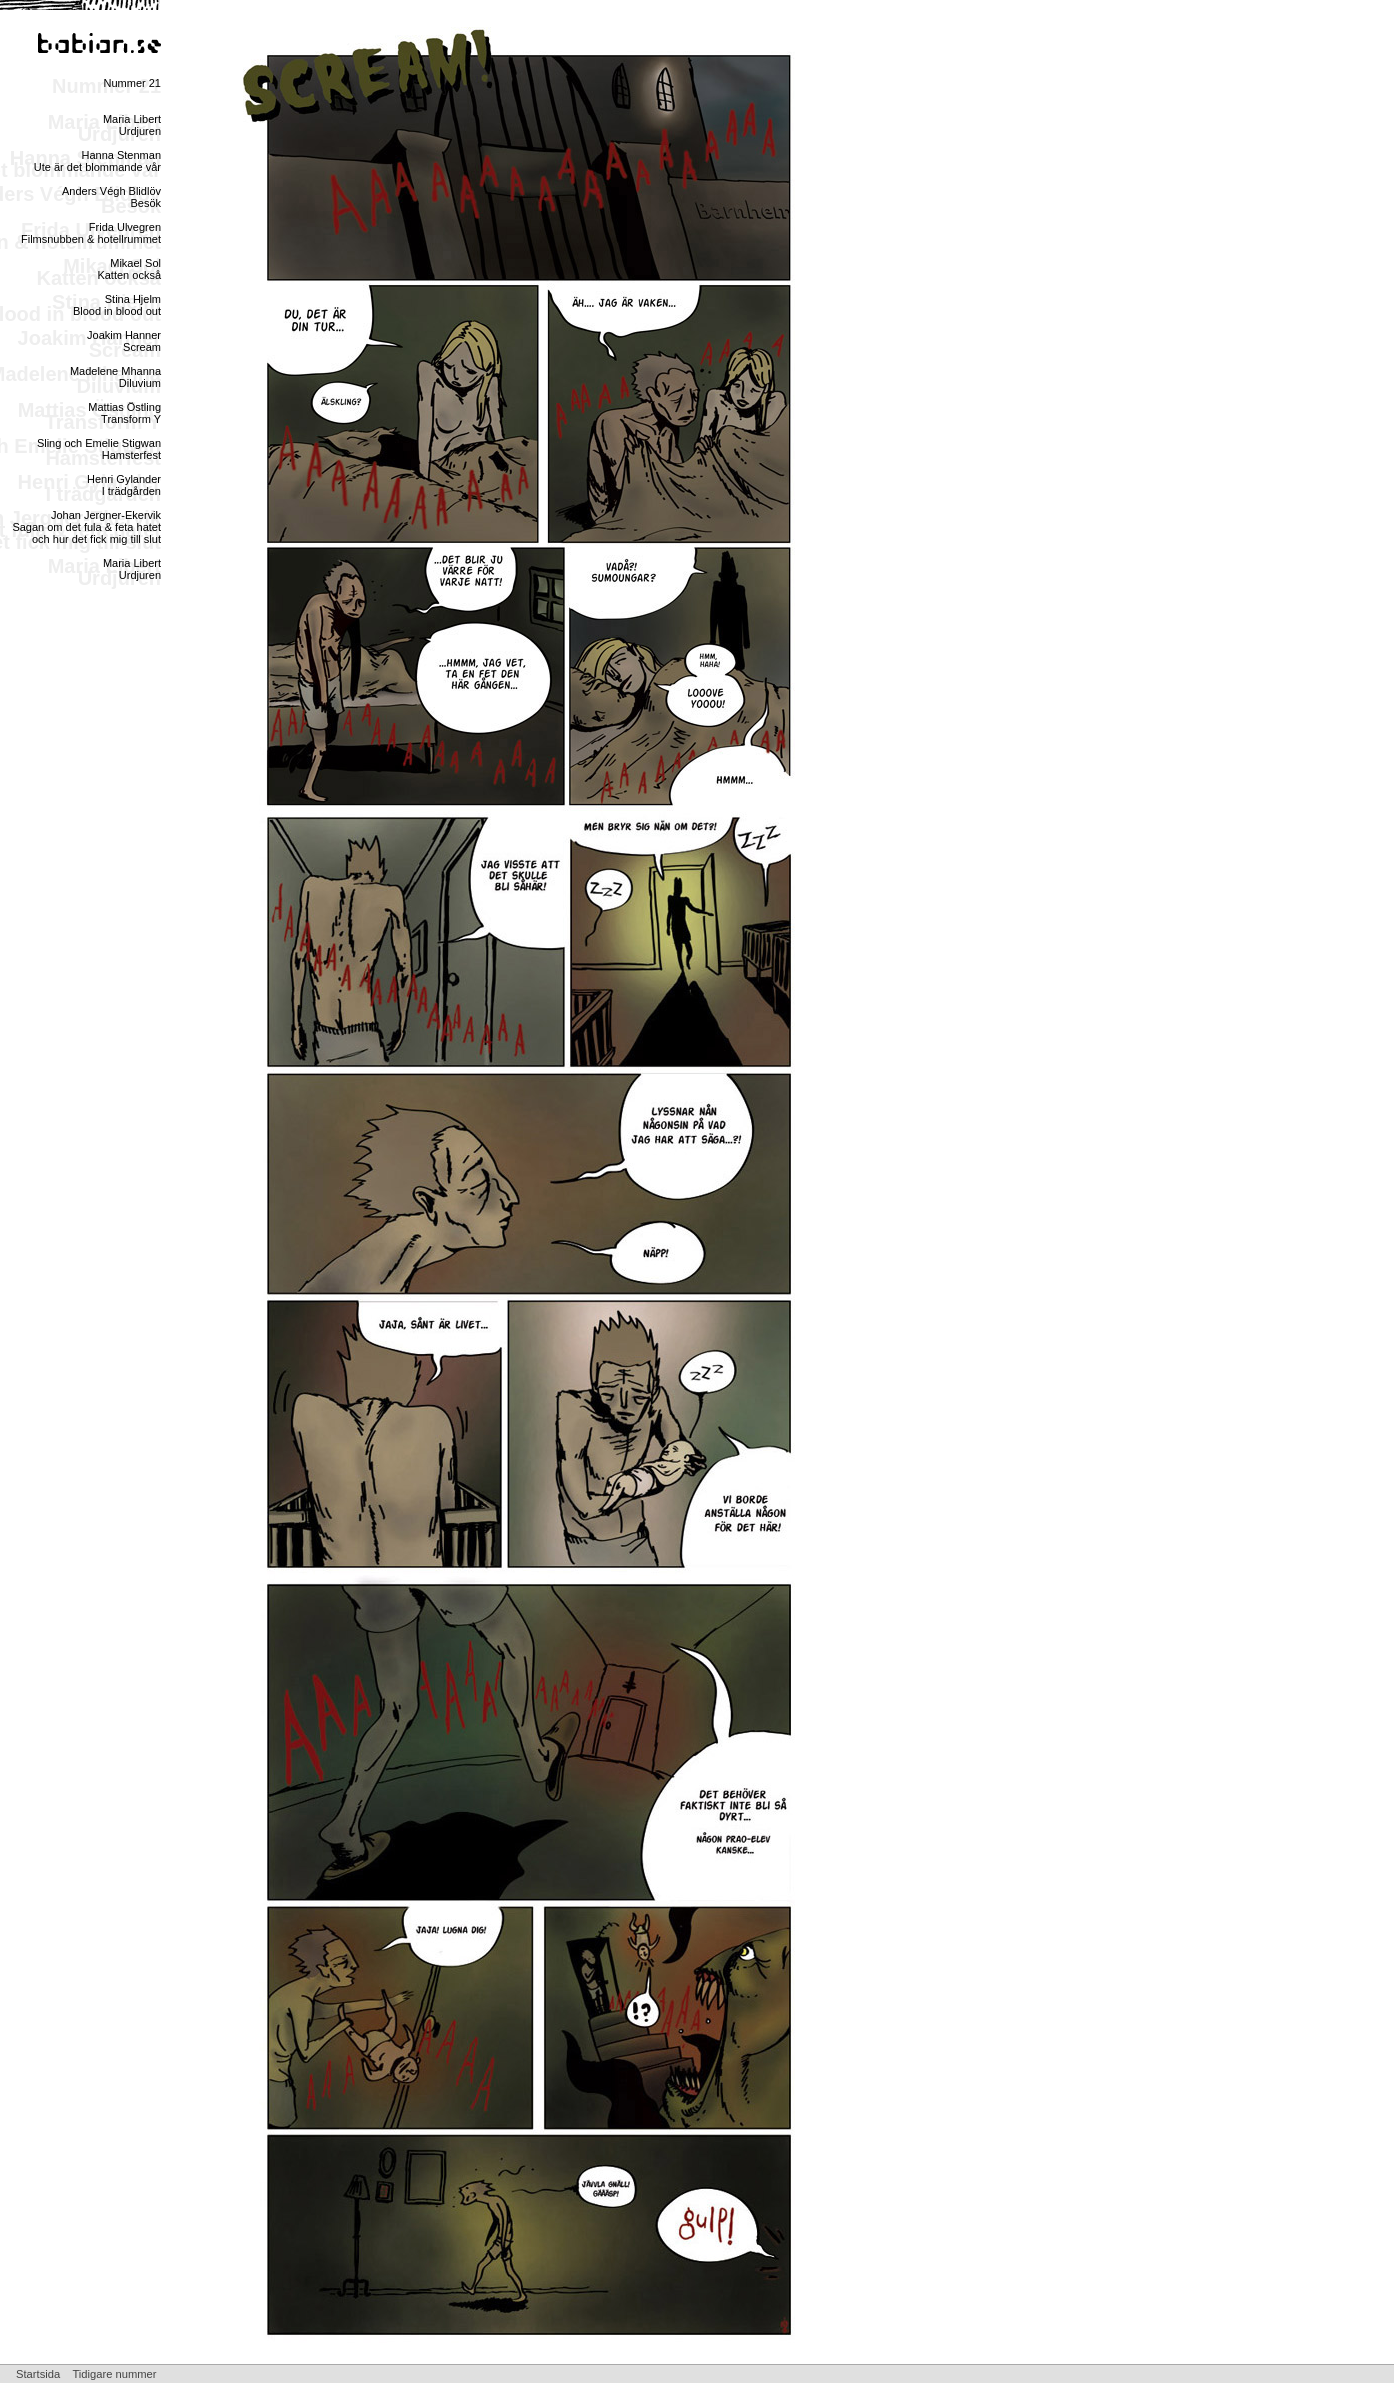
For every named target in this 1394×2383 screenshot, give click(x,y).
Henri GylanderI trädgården (124, 485)
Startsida (38, 2374)
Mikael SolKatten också (129, 269)
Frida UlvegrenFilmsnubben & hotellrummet (91, 233)
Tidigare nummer (114, 2374)
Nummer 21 (132, 83)
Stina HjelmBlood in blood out (117, 305)
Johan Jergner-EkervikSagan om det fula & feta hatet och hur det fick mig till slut (86, 527)
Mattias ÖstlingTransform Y (124, 413)
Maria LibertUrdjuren (132, 125)
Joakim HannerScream (124, 341)
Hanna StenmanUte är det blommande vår (97, 161)
